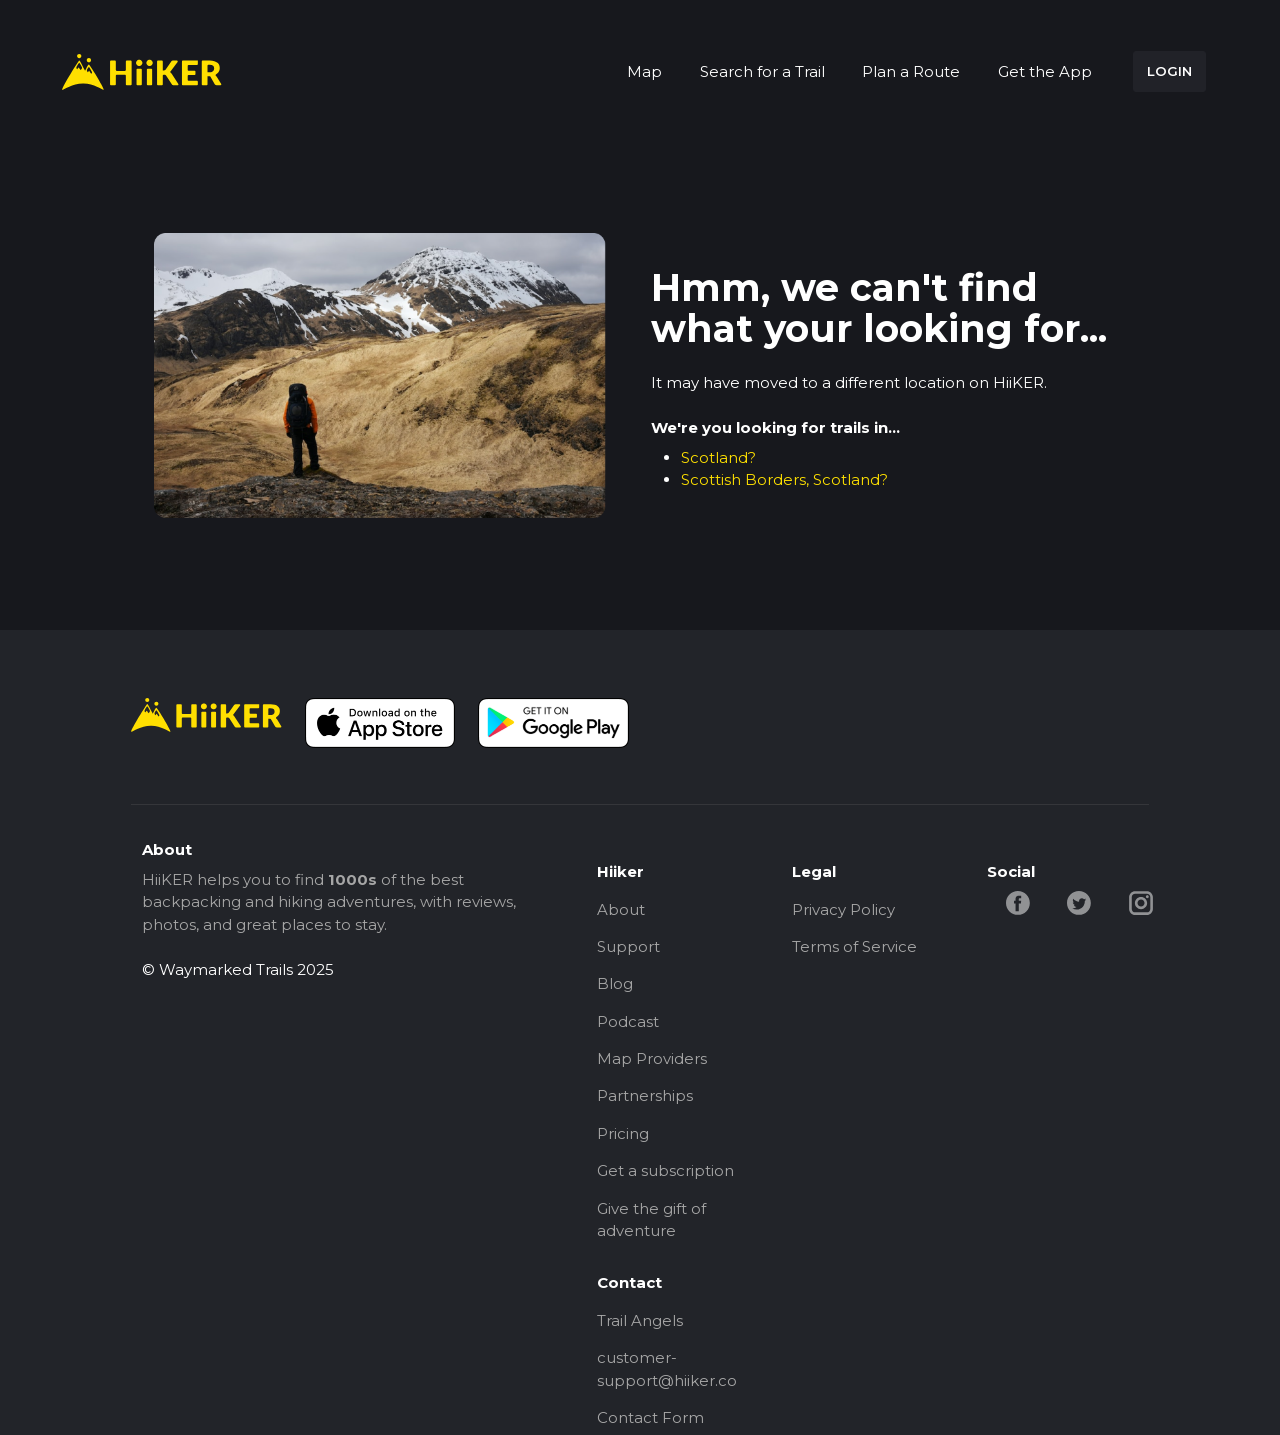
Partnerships (645, 1096)
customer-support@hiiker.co (667, 1371)
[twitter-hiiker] (1080, 901)
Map (644, 71)
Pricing (623, 1134)
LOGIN (1169, 71)
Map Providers (652, 1059)
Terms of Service (854, 946)
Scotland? (718, 457)
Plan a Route (911, 71)
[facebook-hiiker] (1018, 901)
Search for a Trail (762, 71)
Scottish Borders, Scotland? (784, 479)
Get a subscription (665, 1171)
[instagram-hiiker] (1141, 901)
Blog (615, 984)
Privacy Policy (843, 909)
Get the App (1045, 71)
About (621, 909)
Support (628, 946)
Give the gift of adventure (651, 1221)
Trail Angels (640, 1321)
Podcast (628, 1021)
